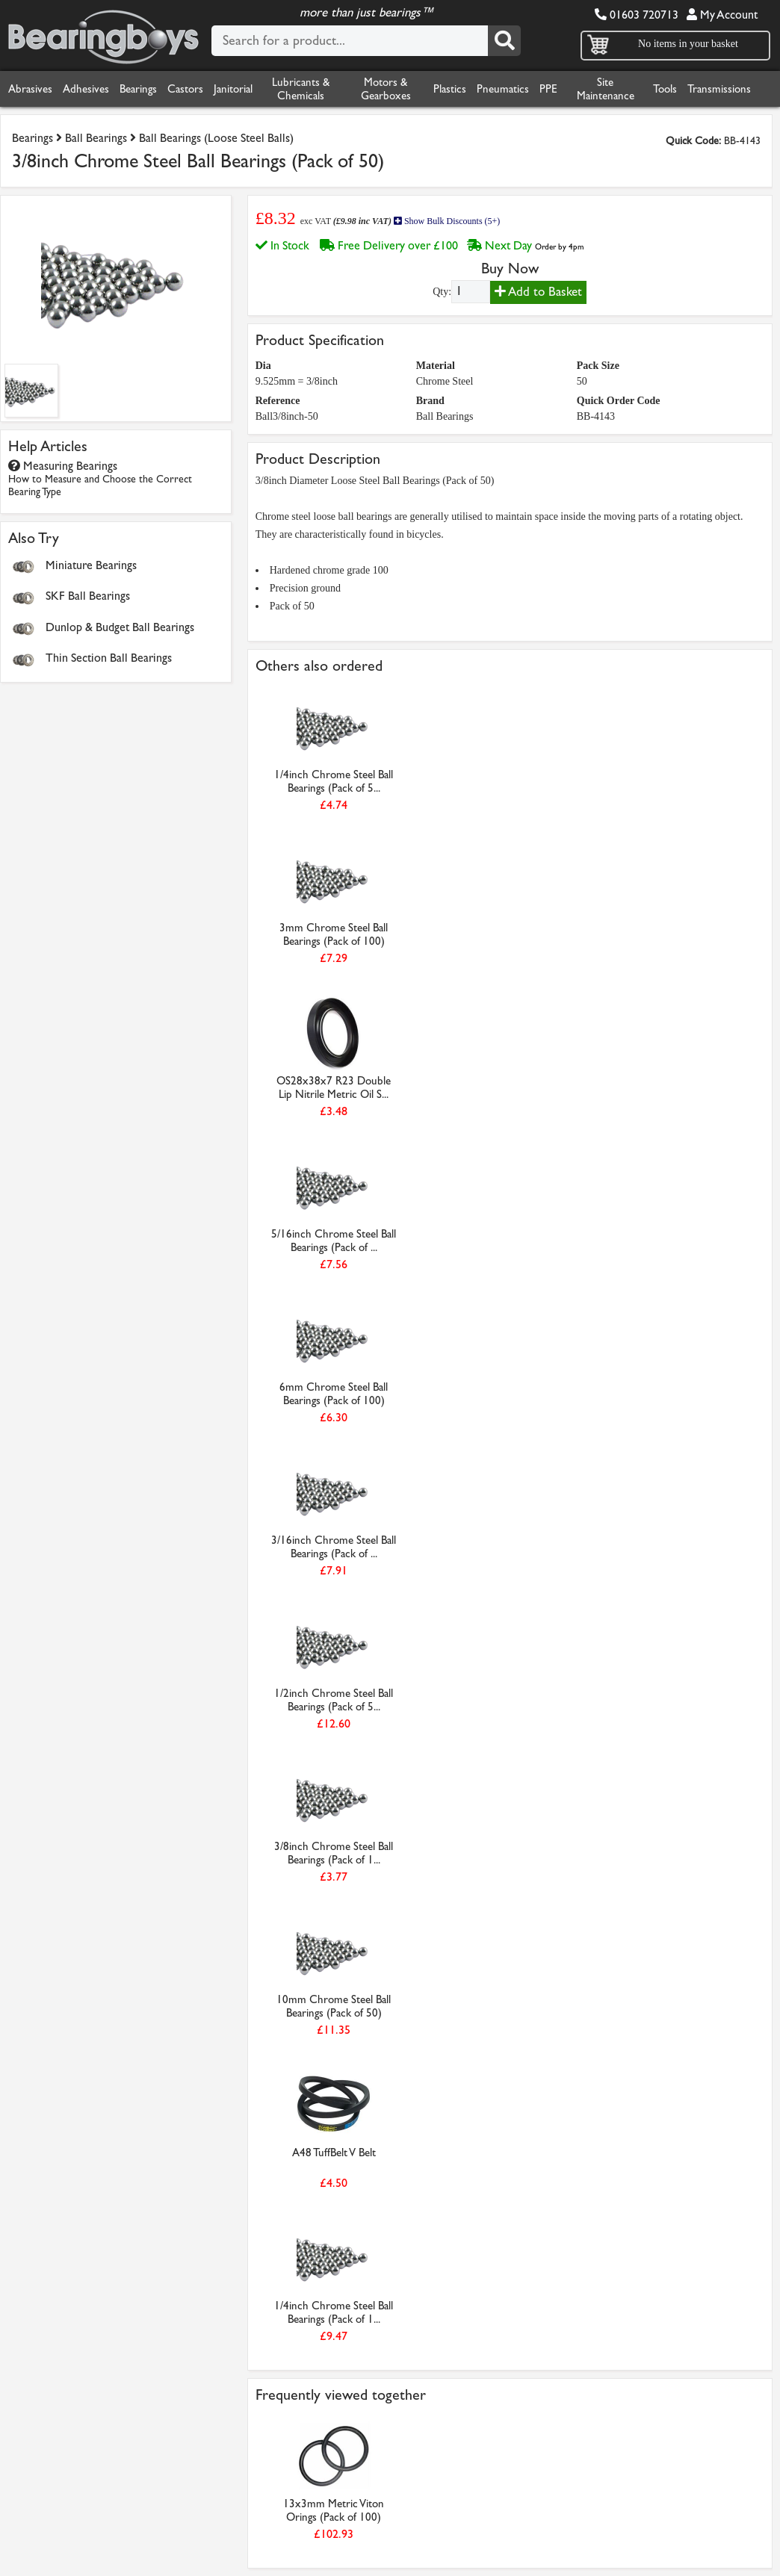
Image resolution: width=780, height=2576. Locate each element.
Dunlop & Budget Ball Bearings (120, 627)
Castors (185, 89)
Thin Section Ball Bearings (109, 658)
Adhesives (86, 89)
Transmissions (719, 89)
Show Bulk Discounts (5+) (447, 221)
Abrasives (30, 89)
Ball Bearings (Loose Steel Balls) (216, 138)
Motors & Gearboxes (386, 88)
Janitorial (233, 89)
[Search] (504, 40)
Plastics (449, 89)
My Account (722, 14)
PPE (548, 89)
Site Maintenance (605, 88)
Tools (665, 89)
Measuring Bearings (100, 478)
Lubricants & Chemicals (300, 88)
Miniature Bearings (91, 565)
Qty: (442, 291)
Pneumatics (503, 89)
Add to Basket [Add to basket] (538, 292)
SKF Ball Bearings (88, 596)
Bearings (138, 89)
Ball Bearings (96, 138)
